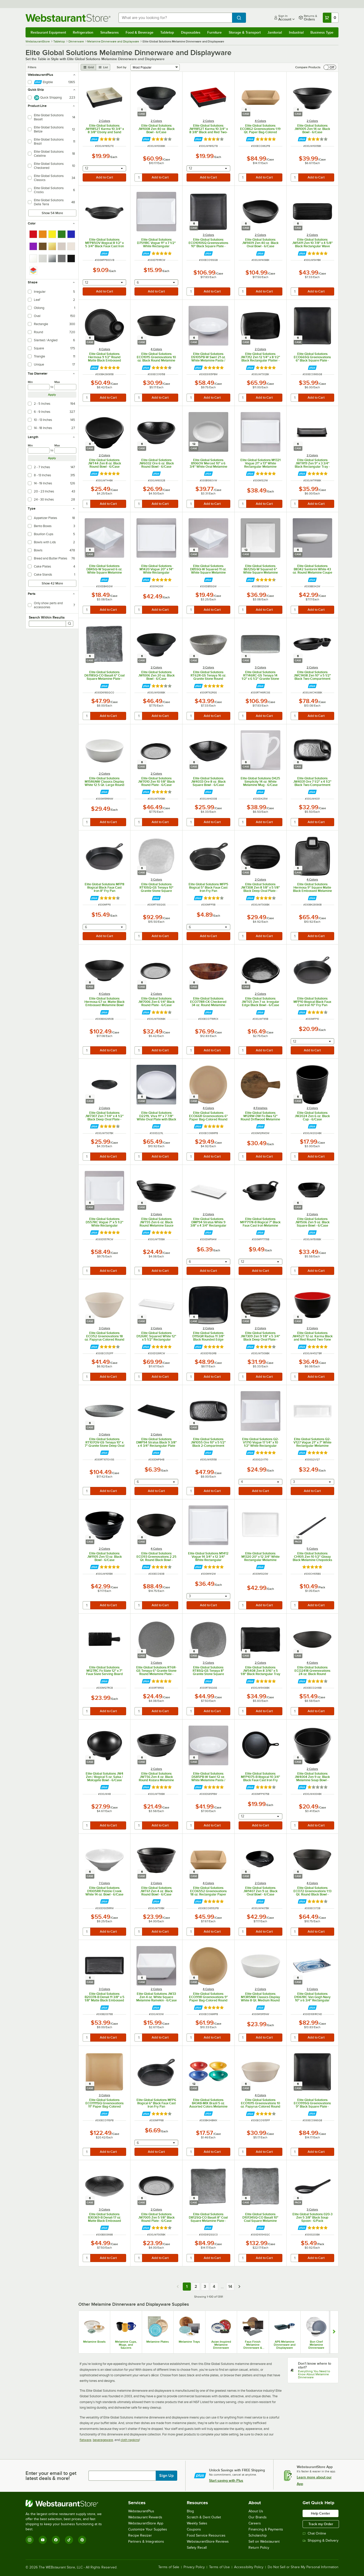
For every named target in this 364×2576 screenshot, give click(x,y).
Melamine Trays (189, 2341)
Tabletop (167, 32)
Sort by (121, 67)
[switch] (330, 67)
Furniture (214, 32)
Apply (52, 394)
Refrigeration (83, 32)
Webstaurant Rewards (145, 2517)
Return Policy (258, 2547)
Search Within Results (47, 617)
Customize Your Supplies (147, 2529)
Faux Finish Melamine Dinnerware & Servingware (252, 2344)
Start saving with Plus (226, 2480)
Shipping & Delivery (320, 2540)
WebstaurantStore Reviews (208, 2541)
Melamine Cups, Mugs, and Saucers (126, 2344)
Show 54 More (52, 213)
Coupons (194, 2529)
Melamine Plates (157, 2341)
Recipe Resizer (140, 2535)
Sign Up (166, 2475)
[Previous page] (178, 2287)
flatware (85, 2440)
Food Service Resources (206, 2535)
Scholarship (257, 2535)
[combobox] (175, 18)
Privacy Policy (194, 2567)
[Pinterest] (82, 2540)
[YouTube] (43, 2540)
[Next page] (239, 2287)
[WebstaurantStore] (67, 2503)
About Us (255, 2511)
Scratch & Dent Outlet (204, 2517)
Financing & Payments (265, 2529)
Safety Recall (197, 2547)
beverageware (103, 2440)
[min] (39, 387)
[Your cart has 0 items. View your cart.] (330, 18)
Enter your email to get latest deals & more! (51, 2476)
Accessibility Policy (248, 2567)
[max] (65, 387)
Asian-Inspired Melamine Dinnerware (221, 2344)
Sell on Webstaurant (264, 2541)
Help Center (320, 2513)
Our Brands (257, 2517)
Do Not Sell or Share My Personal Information (303, 2567)
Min (30, 382)
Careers (254, 2523)
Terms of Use (219, 2567)
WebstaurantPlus (141, 2511)
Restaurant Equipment (48, 32)
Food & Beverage (139, 32)
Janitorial (274, 32)
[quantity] (138, 177)
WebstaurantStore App (145, 2523)
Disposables (190, 32)
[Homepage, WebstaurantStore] (68, 18)
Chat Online (314, 2533)
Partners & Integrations (146, 2541)
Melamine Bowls (94, 2341)
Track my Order (320, 2524)
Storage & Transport (245, 32)
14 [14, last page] (230, 2286)
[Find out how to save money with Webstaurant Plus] (94, 139)
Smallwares (109, 32)
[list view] (103, 67)
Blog (190, 2511)
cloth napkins (130, 2440)
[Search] (69, 624)
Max (57, 382)
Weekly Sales (197, 2523)
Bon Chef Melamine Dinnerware (316, 2344)
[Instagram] (30, 2540)
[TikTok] (69, 2540)
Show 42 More (52, 583)
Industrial (296, 32)
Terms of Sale (168, 2567)
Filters (32, 67)
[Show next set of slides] (334, 2332)
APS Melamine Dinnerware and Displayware (284, 2344)
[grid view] (88, 67)
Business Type (321, 32)
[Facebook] (56, 2540)
